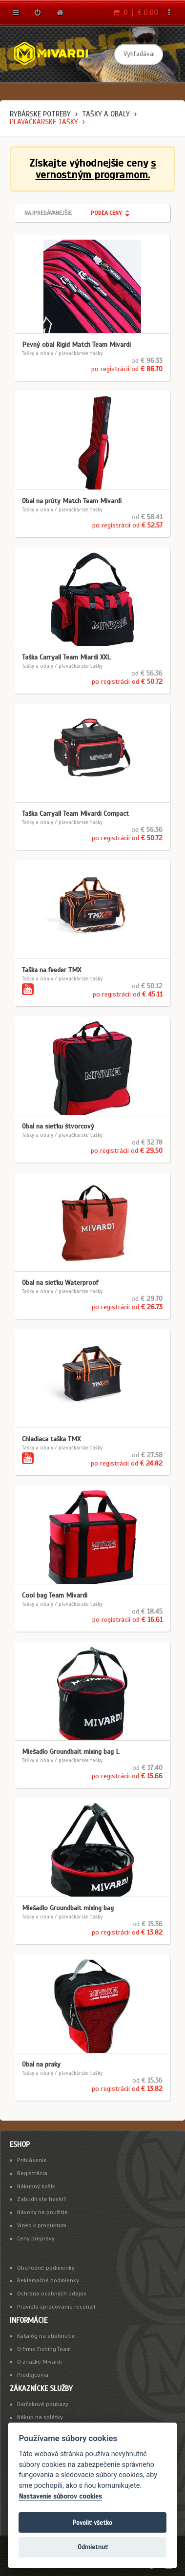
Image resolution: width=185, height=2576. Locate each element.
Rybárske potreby (40, 114)
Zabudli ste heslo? (41, 2199)
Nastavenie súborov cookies (60, 2496)
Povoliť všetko (92, 2523)
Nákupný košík (36, 2186)
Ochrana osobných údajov (51, 2293)
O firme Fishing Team (44, 2349)
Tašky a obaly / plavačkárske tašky (62, 353)
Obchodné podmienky (46, 2267)
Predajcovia (32, 2374)
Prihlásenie (32, 2160)
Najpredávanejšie (48, 212)
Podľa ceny (106, 212)
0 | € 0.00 (135, 12)
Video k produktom (41, 2225)
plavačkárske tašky (44, 121)
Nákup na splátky (40, 2417)
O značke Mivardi (39, 2361)
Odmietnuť (93, 2547)
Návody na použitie (42, 2212)
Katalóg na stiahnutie (46, 2335)
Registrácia (32, 2173)
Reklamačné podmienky (48, 2280)
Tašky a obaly (106, 114)
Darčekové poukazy (42, 2404)
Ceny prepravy (36, 2238)
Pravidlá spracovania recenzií (56, 2306)
